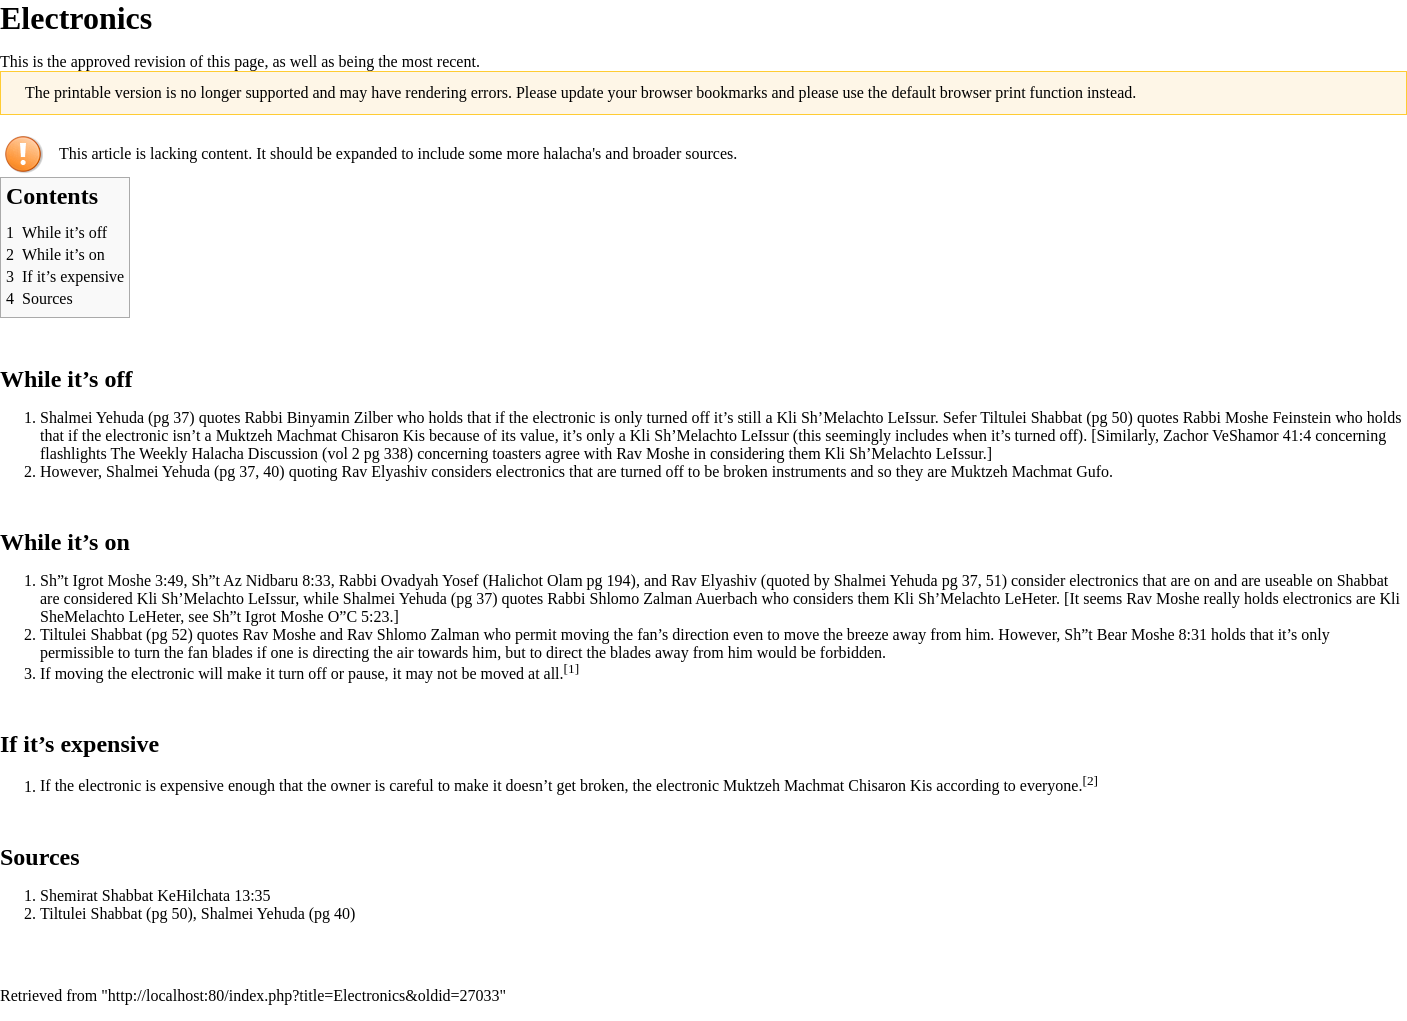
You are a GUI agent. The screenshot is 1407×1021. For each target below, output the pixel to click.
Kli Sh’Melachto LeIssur (856, 417)
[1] (572, 668)
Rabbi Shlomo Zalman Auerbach (652, 598)
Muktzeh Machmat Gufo (1030, 471)
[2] (1090, 780)
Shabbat (1057, 417)
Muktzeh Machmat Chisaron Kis (320, 435)
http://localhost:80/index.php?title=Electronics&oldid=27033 (304, 995)
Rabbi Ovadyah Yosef (409, 580)
